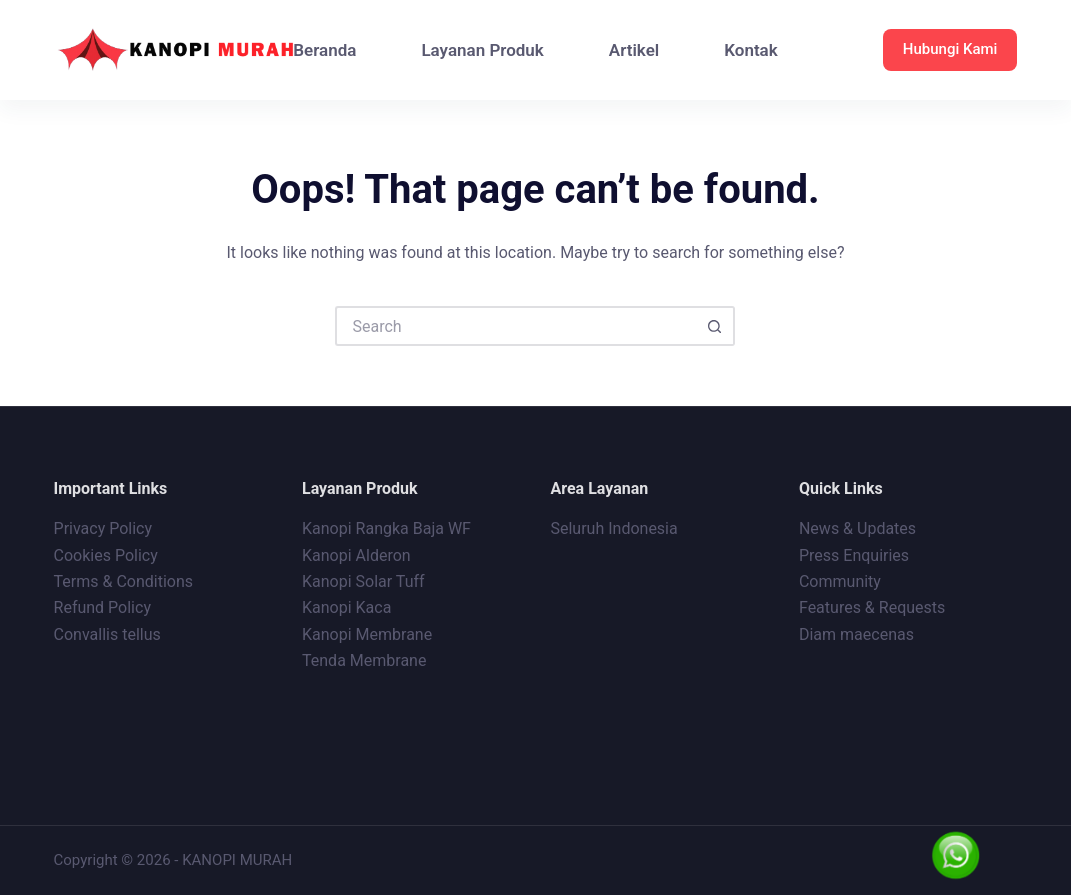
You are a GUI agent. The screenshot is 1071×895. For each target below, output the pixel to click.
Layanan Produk (482, 50)
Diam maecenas (856, 634)
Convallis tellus (107, 634)
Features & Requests (872, 607)
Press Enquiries (854, 555)
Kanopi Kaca (346, 607)
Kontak (750, 50)
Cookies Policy (106, 555)
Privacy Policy (103, 528)
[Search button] (715, 326)
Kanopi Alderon (356, 555)
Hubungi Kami (950, 49)
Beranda (324, 50)
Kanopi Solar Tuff (363, 581)
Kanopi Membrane (367, 634)
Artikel (634, 50)
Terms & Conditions (124, 581)
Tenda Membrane (364, 660)
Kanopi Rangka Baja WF (386, 528)
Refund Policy (102, 607)
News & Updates (857, 528)
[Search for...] (515, 326)
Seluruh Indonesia (613, 528)
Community (840, 581)
